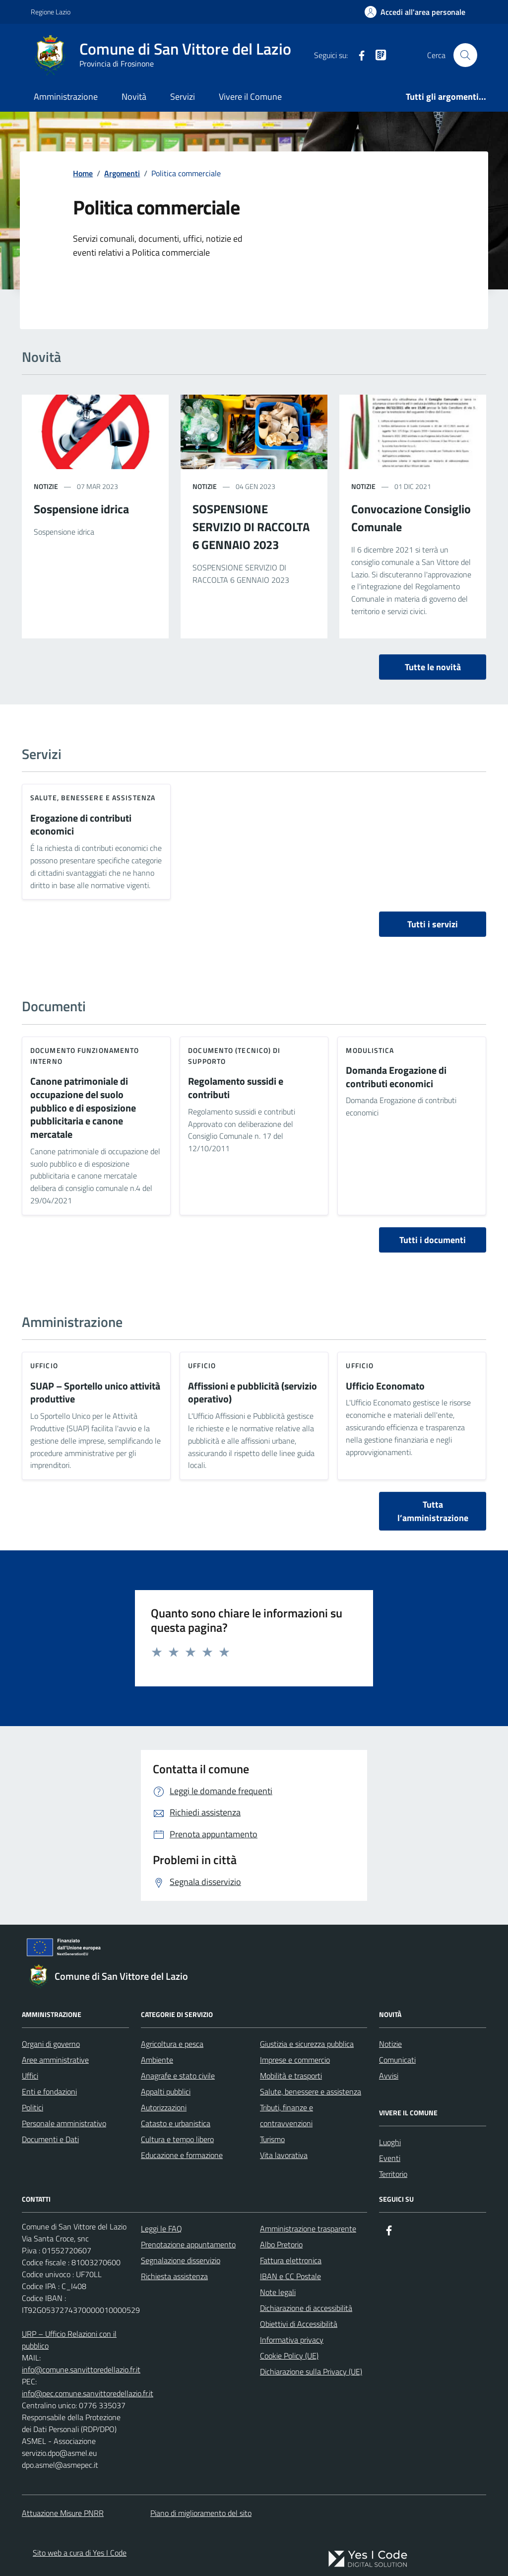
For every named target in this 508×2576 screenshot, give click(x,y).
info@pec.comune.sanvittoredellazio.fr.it (87, 2393)
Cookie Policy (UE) (289, 2356)
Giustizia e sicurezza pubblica (307, 2044)
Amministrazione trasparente (308, 2228)
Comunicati (397, 2060)
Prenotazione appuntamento (188, 2244)
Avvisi (388, 2076)
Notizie (390, 2044)
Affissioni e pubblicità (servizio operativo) (252, 1393)
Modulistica (370, 1050)
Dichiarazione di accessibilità (306, 2308)
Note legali (278, 2292)
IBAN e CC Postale (290, 2276)
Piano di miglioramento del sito (201, 2513)
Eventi (389, 2158)
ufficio (44, 1365)
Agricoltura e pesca (172, 2044)
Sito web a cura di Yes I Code (80, 2553)
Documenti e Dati (50, 2139)
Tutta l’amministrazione (432, 1511)
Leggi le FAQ (161, 2228)
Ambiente (157, 2060)
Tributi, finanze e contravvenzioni (286, 2115)
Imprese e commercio (295, 2060)
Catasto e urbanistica (175, 2123)
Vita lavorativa (284, 2155)
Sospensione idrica (81, 509)
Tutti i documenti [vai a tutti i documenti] (432, 1240)
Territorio (393, 2174)
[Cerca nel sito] (465, 55)
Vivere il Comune (250, 96)
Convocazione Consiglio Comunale (411, 518)
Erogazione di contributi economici (80, 825)
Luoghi (390, 2142)
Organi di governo (51, 2044)
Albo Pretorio (281, 2244)
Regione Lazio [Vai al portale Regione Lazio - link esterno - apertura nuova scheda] (50, 11)
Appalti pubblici (165, 2091)
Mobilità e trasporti (291, 2076)
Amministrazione (66, 96)
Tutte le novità (433, 667)
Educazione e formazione (182, 2155)
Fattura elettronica (290, 2260)
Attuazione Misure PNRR (63, 2513)
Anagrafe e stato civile (178, 2076)
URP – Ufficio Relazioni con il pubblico (69, 2340)
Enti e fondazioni (49, 2091)
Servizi (182, 96)
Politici (32, 2107)
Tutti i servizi (432, 924)
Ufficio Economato (385, 1386)
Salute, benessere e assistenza (92, 797)
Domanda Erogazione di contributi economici (396, 1077)
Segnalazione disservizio (180, 2260)
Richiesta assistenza (174, 2276)
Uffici (30, 2076)
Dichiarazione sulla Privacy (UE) (311, 2371)
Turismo (272, 2139)
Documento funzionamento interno (84, 1055)
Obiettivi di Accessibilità (298, 2324)
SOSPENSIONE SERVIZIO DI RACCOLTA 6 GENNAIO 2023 (251, 527)
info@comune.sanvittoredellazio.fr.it (81, 2369)
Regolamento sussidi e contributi (235, 1088)
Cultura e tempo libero (177, 2139)
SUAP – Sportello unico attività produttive (95, 1393)
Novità (134, 96)
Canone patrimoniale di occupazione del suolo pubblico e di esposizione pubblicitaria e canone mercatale (83, 1108)
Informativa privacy (291, 2340)
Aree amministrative (55, 2060)
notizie (46, 486)
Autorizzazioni (164, 2107)
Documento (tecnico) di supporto (234, 1055)
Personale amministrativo (64, 2123)
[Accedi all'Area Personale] (415, 12)
